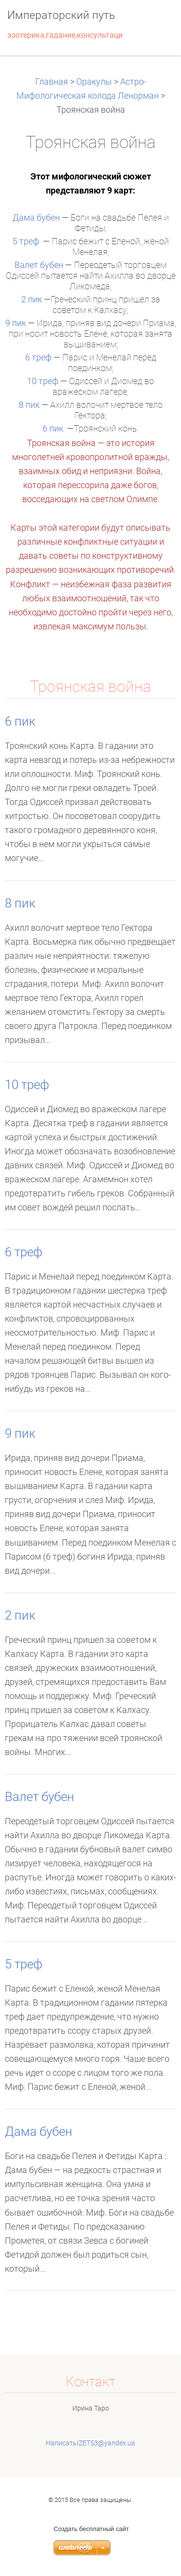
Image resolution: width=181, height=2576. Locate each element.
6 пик (52, 428)
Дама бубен (36, 218)
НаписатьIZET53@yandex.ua (90, 2443)
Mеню (154, 21)
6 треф (38, 357)
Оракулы (94, 82)
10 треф (42, 381)
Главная (52, 82)
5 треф (26, 241)
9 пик (15, 323)
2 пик (31, 299)
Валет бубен (38, 265)
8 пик (29, 405)
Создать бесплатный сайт (91, 2528)
